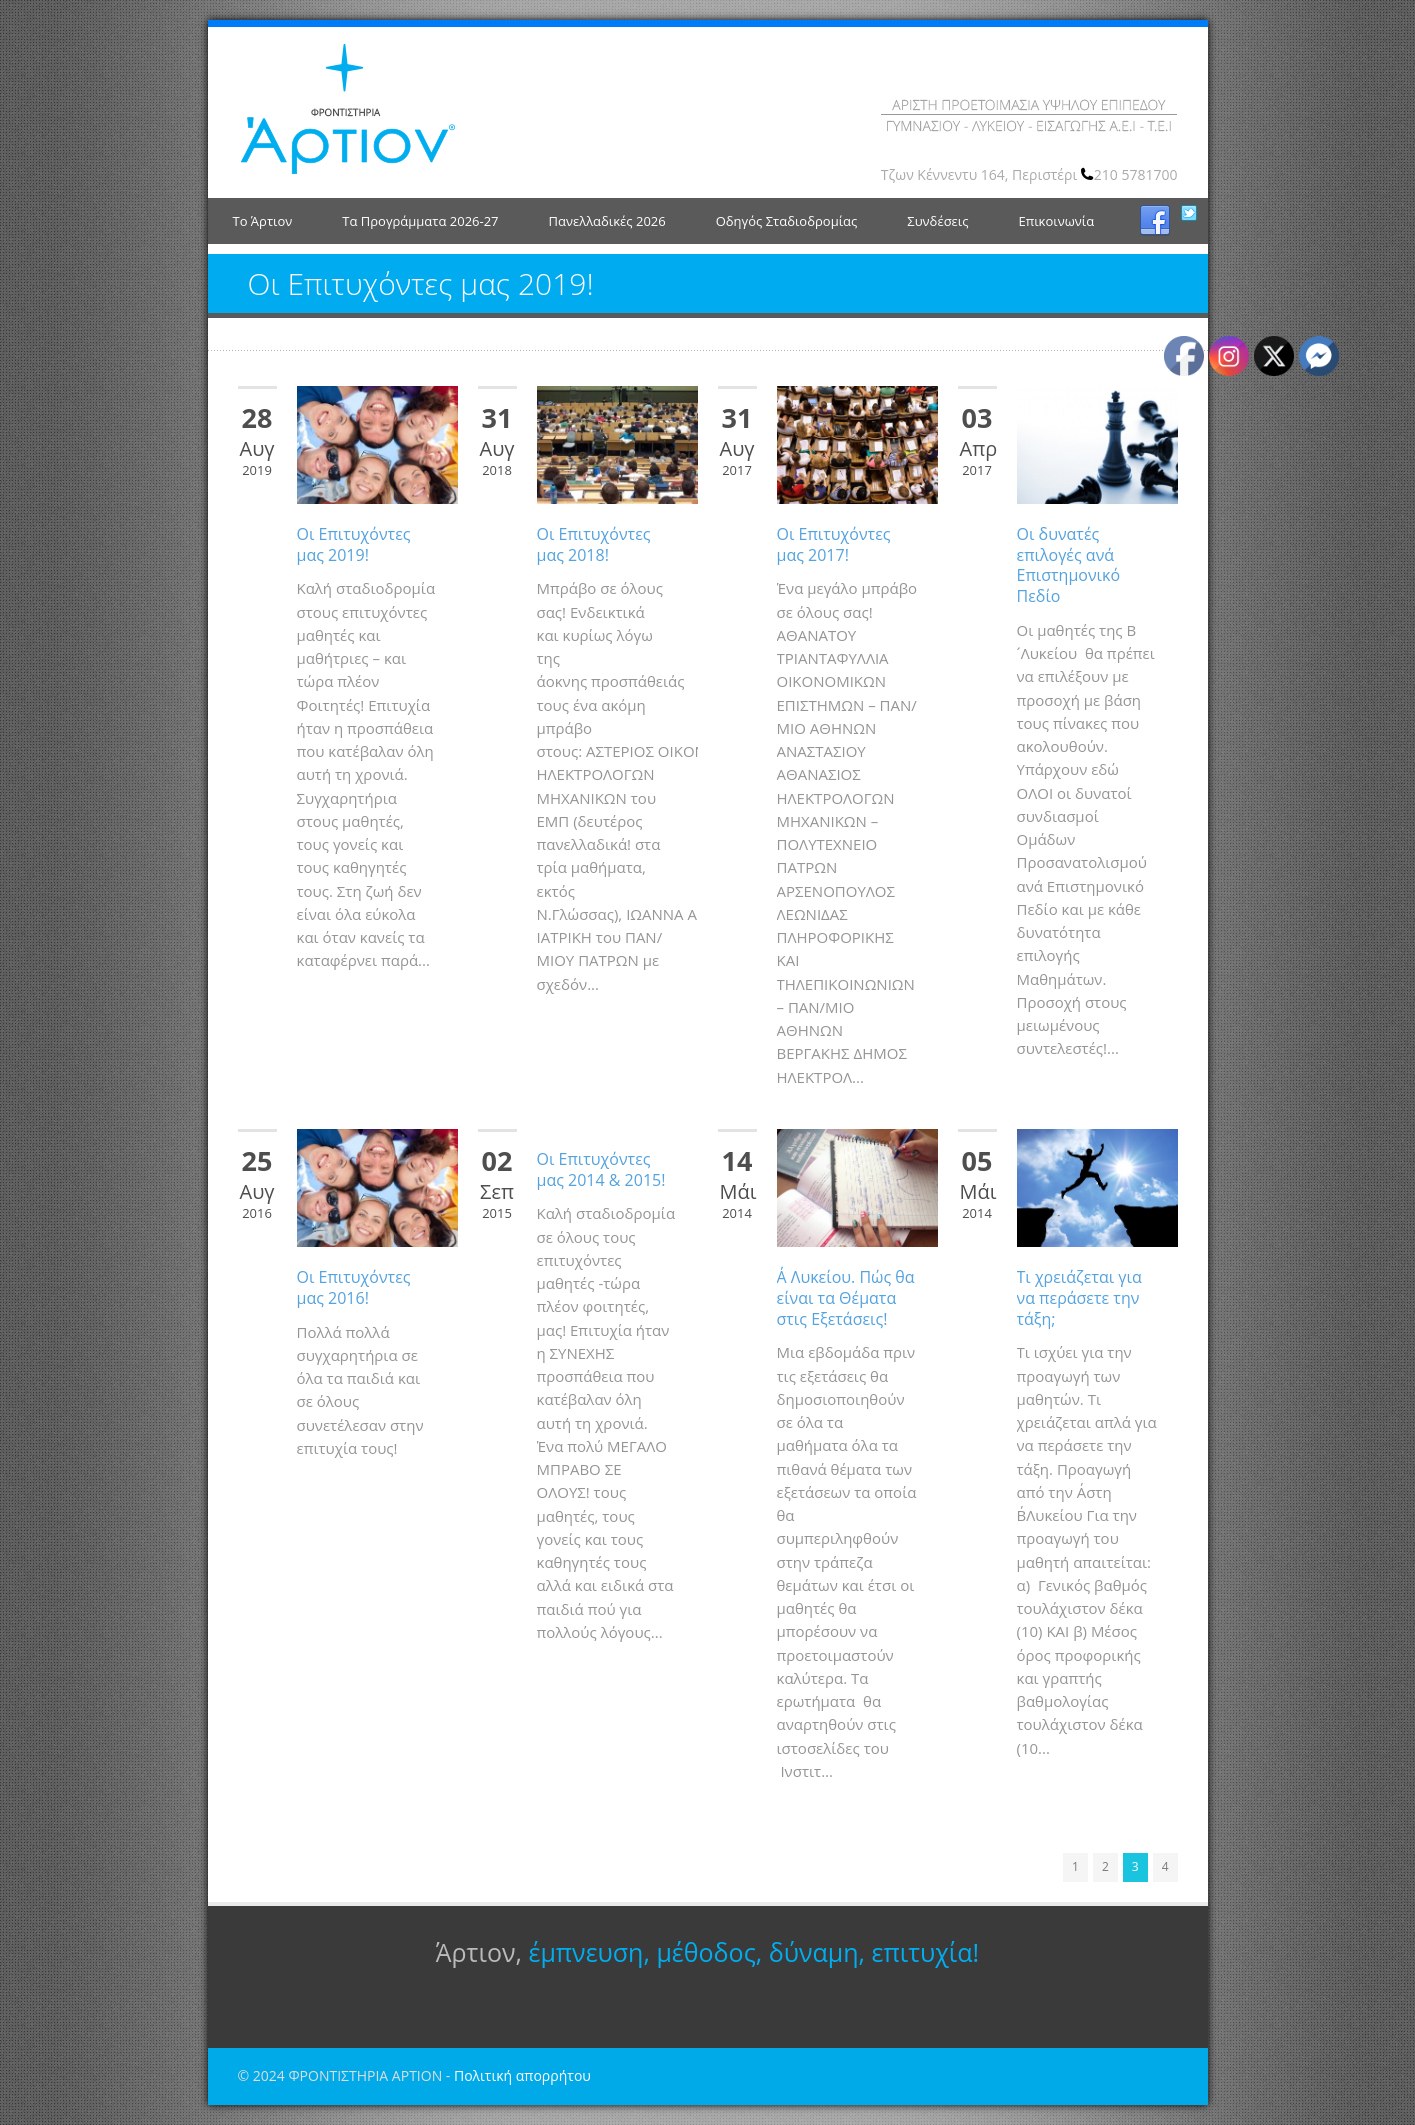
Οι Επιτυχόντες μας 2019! (354, 544)
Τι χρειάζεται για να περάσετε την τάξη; (1079, 1298)
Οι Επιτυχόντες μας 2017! (834, 544)
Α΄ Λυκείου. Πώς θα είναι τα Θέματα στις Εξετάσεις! (846, 1298)
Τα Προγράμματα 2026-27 (420, 221)
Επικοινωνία (1056, 221)
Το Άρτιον (263, 221)
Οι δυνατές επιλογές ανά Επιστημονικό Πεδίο (1069, 565)
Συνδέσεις (937, 221)
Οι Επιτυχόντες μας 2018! (594, 544)
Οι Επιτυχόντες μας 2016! (354, 1287)
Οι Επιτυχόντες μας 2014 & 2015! (601, 1169)
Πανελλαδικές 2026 (607, 221)
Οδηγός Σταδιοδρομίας (787, 221)
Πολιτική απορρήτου (522, 2075)
